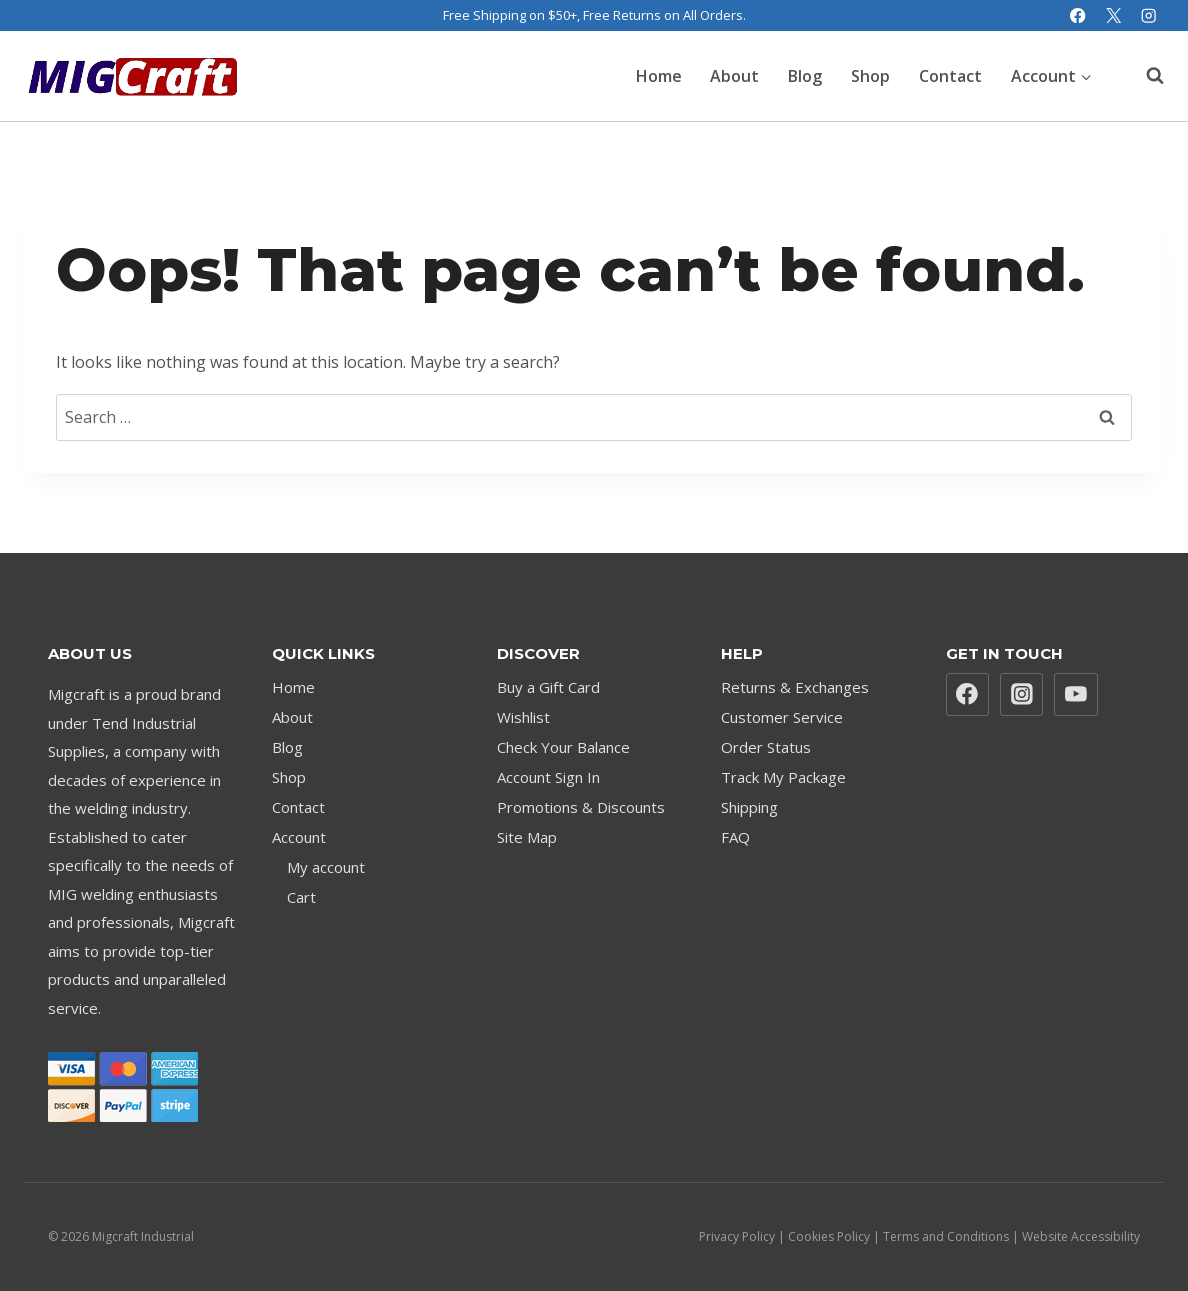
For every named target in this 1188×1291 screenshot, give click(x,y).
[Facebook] (1078, 15)
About (734, 76)
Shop (870, 76)
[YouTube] (1076, 695)
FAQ (735, 837)
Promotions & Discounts (581, 807)
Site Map (527, 837)
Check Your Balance (563, 747)
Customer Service (782, 717)
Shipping (749, 807)
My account (326, 867)
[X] (1113, 15)
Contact (950, 76)
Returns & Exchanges (795, 687)
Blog (805, 76)
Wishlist (523, 717)
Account (299, 837)
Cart (301, 897)
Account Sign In (548, 777)
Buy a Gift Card (548, 687)
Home (659, 76)
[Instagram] (1022, 695)
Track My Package (783, 777)
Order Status (766, 747)
